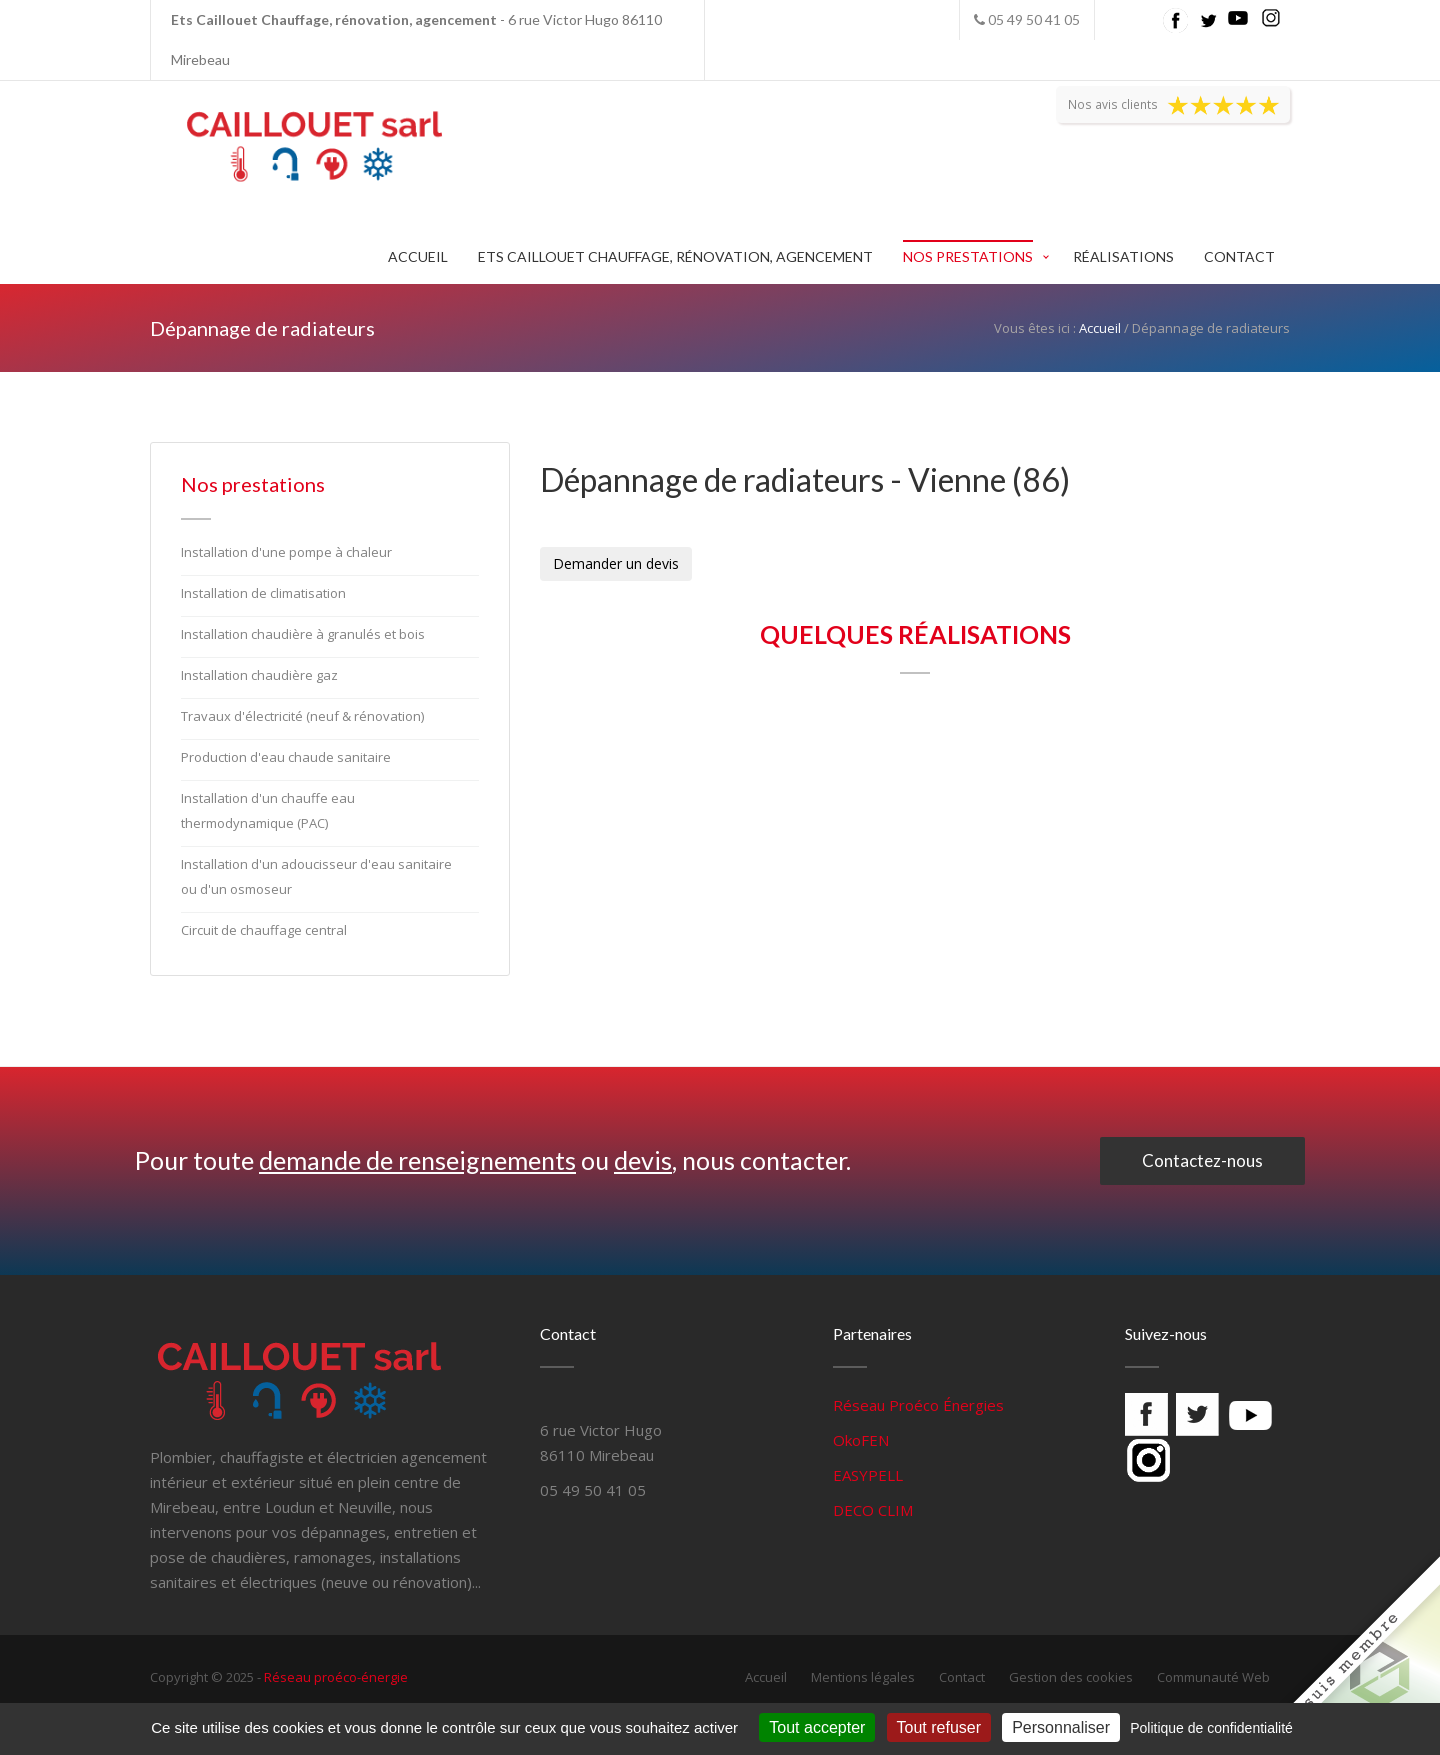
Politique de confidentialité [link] (1211, 1728)
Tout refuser (939, 1727)
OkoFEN (861, 1440)
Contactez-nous (1202, 1160)
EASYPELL (868, 1475)
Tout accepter (817, 1727)
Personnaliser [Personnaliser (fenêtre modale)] (1061, 1727)
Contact (1239, 256)
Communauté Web (1213, 1677)
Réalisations (1123, 256)
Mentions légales (863, 1677)
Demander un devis (616, 563)
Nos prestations (968, 256)
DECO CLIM (873, 1510)
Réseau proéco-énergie (336, 1677)
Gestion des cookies (1071, 1677)
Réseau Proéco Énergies (918, 1405)
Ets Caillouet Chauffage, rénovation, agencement (675, 256)
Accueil (418, 256)
